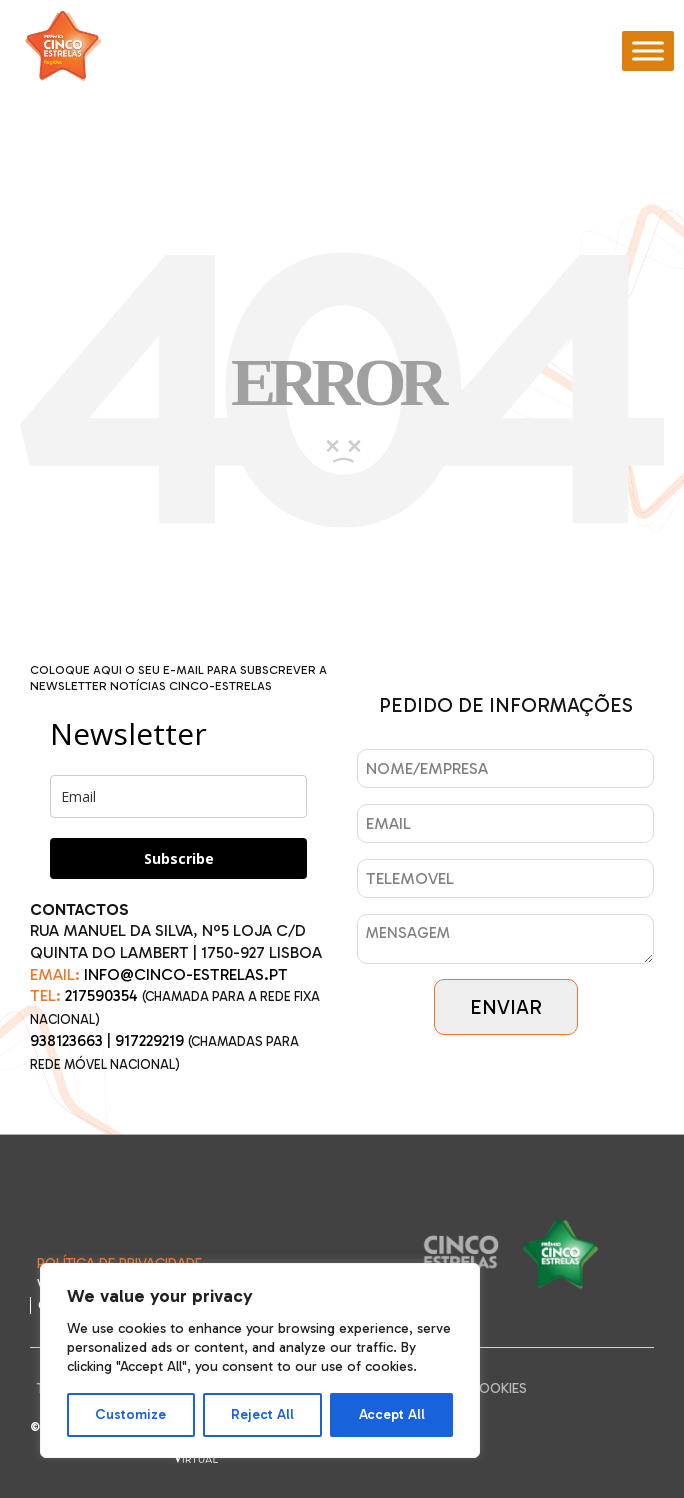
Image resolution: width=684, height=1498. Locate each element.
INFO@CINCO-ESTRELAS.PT (186, 974)
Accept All (392, 1414)
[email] (178, 796)
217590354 (101, 995)
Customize (130, 1414)
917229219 (149, 1040)
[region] (260, 1360)
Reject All (262, 1414)
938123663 (66, 1040)
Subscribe (179, 858)
